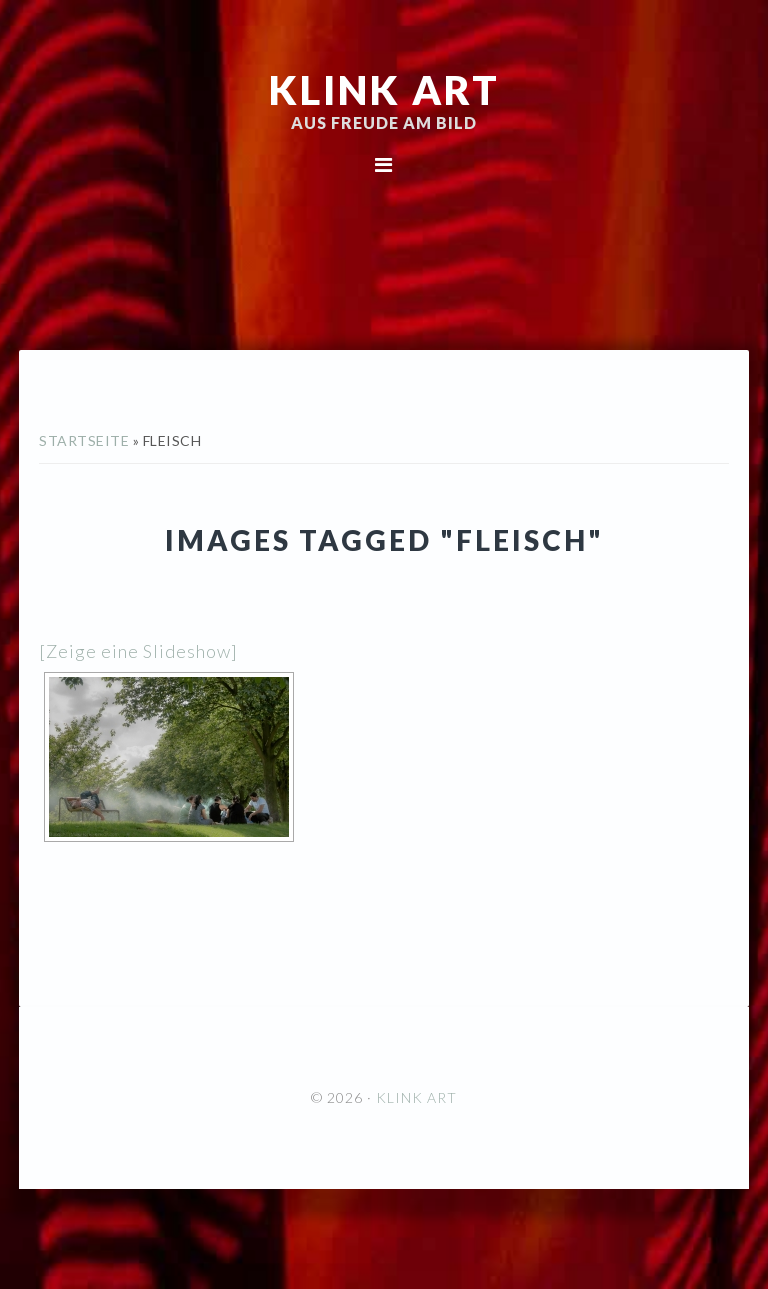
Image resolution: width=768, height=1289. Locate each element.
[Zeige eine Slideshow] (138, 651)
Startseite (84, 440)
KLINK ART (384, 90)
